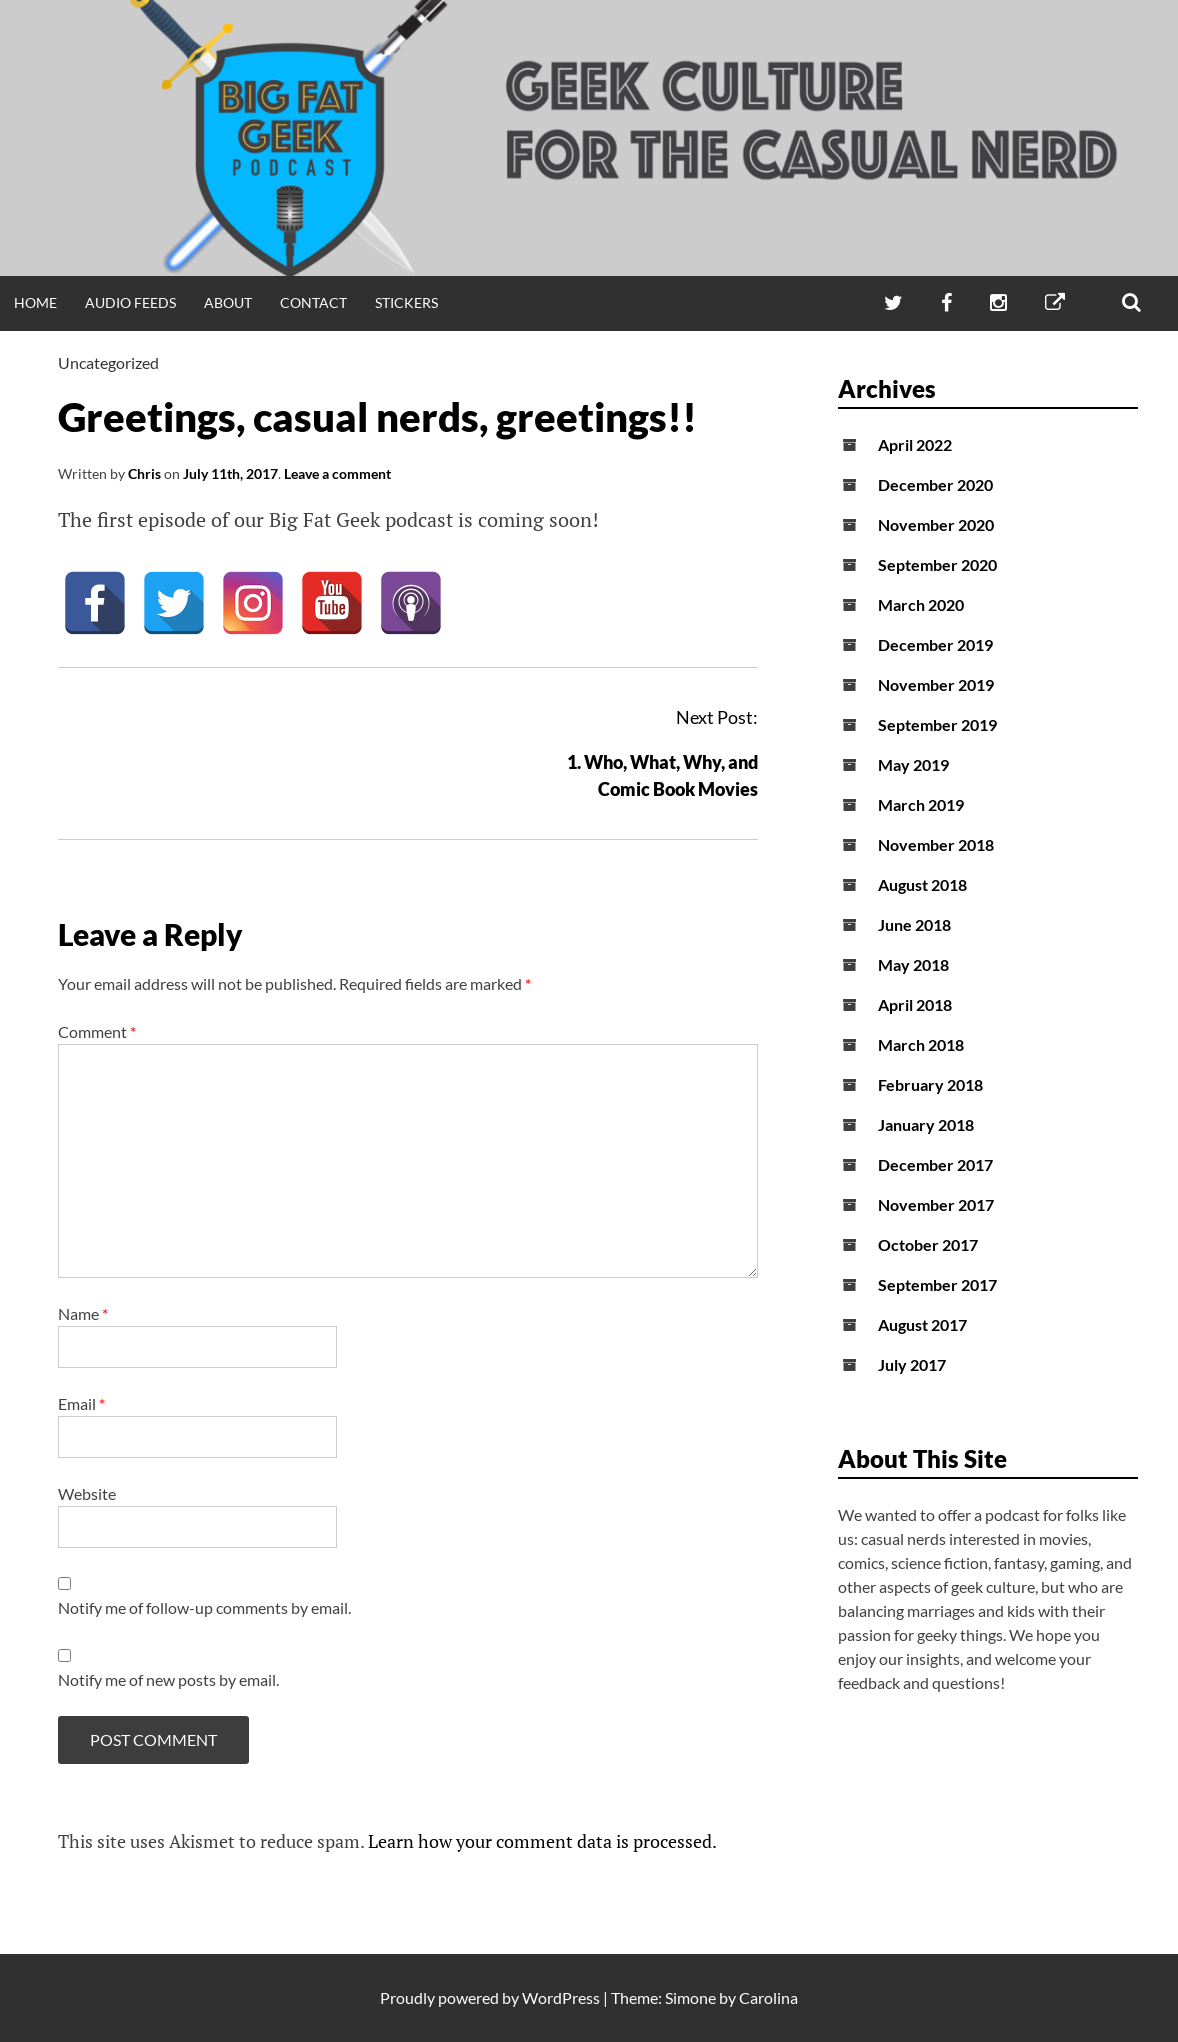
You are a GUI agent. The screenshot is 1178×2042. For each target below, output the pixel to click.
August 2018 (922, 884)
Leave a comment (337, 473)
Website (87, 1493)
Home (35, 302)
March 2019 (921, 804)
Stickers (406, 302)
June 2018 (914, 924)
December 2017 (935, 1164)
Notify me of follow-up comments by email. (204, 1607)
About (228, 302)
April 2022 (915, 444)
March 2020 (921, 604)
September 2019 (937, 724)
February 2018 (930, 1084)
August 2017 (922, 1324)
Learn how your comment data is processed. (542, 1841)
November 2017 (936, 1204)
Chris (144, 473)
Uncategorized (108, 362)
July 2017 (912, 1364)
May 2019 (913, 764)
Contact (313, 302)
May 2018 (913, 964)
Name (83, 1313)
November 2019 (936, 684)
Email (81, 1403)
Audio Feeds (130, 302)
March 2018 (921, 1044)
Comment (97, 1031)
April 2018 (915, 1004)
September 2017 (937, 1284)
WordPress (561, 1997)
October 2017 (928, 1244)
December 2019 (935, 644)
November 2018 (936, 844)
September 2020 (937, 564)
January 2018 (926, 1124)
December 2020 (935, 484)
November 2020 (936, 524)
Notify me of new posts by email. (168, 1679)
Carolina (768, 1997)
